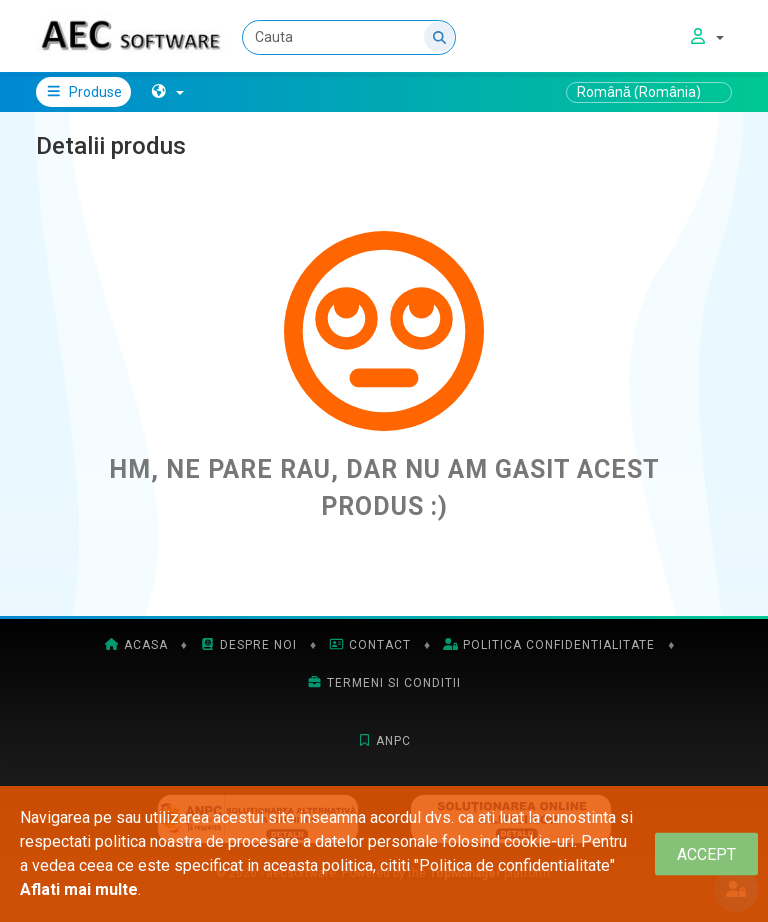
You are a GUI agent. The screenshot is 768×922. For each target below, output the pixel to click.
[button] (167, 92)
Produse (83, 92)
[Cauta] (349, 37)
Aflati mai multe (79, 889)
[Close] (706, 854)
